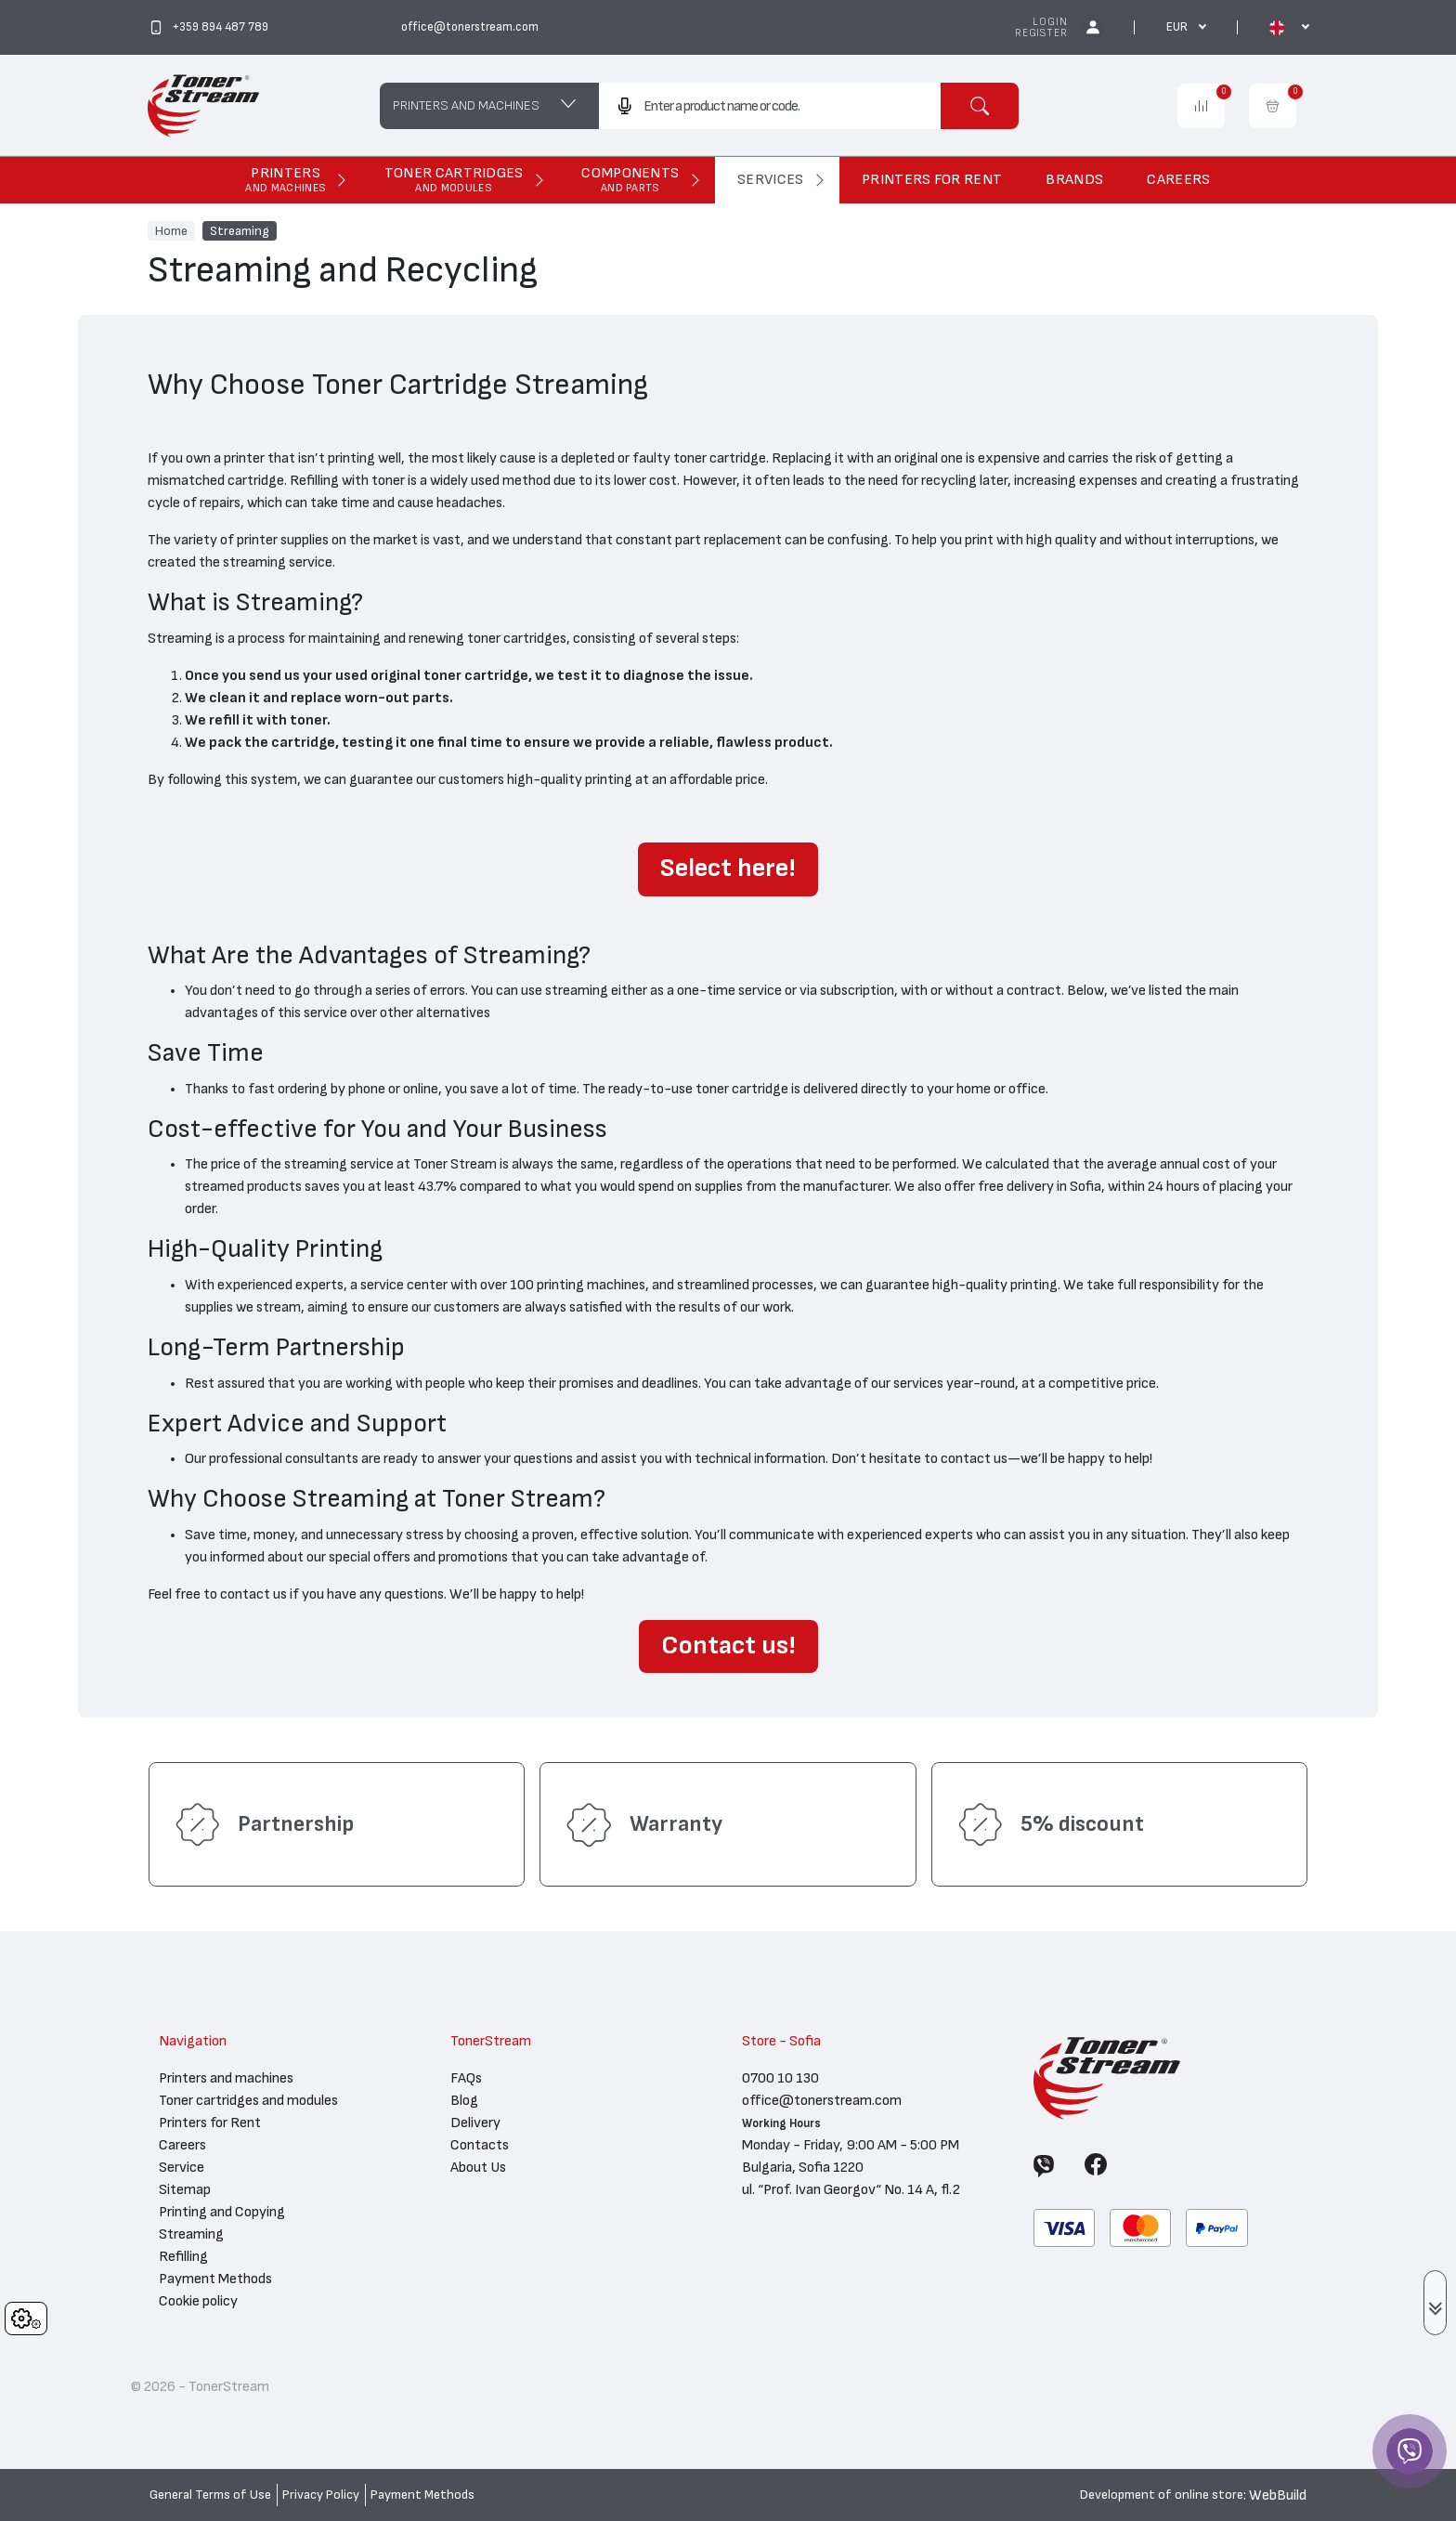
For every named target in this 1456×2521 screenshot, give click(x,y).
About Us (478, 2167)
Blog (464, 2100)
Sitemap (185, 2189)
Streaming (239, 230)
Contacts (479, 2144)
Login (1050, 22)
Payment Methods (215, 2278)
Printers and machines (226, 2077)
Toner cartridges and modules (248, 2100)
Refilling (183, 2256)
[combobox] (769, 106)
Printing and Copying (222, 2211)
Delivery (475, 2122)
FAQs (466, 2077)
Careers (182, 2144)
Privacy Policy (320, 2494)
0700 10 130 (780, 2077)
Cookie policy (198, 2300)
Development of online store (1161, 2494)
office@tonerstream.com (822, 2100)
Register (1041, 33)
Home (171, 230)
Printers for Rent (210, 2122)
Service (181, 2167)
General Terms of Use (210, 2494)
